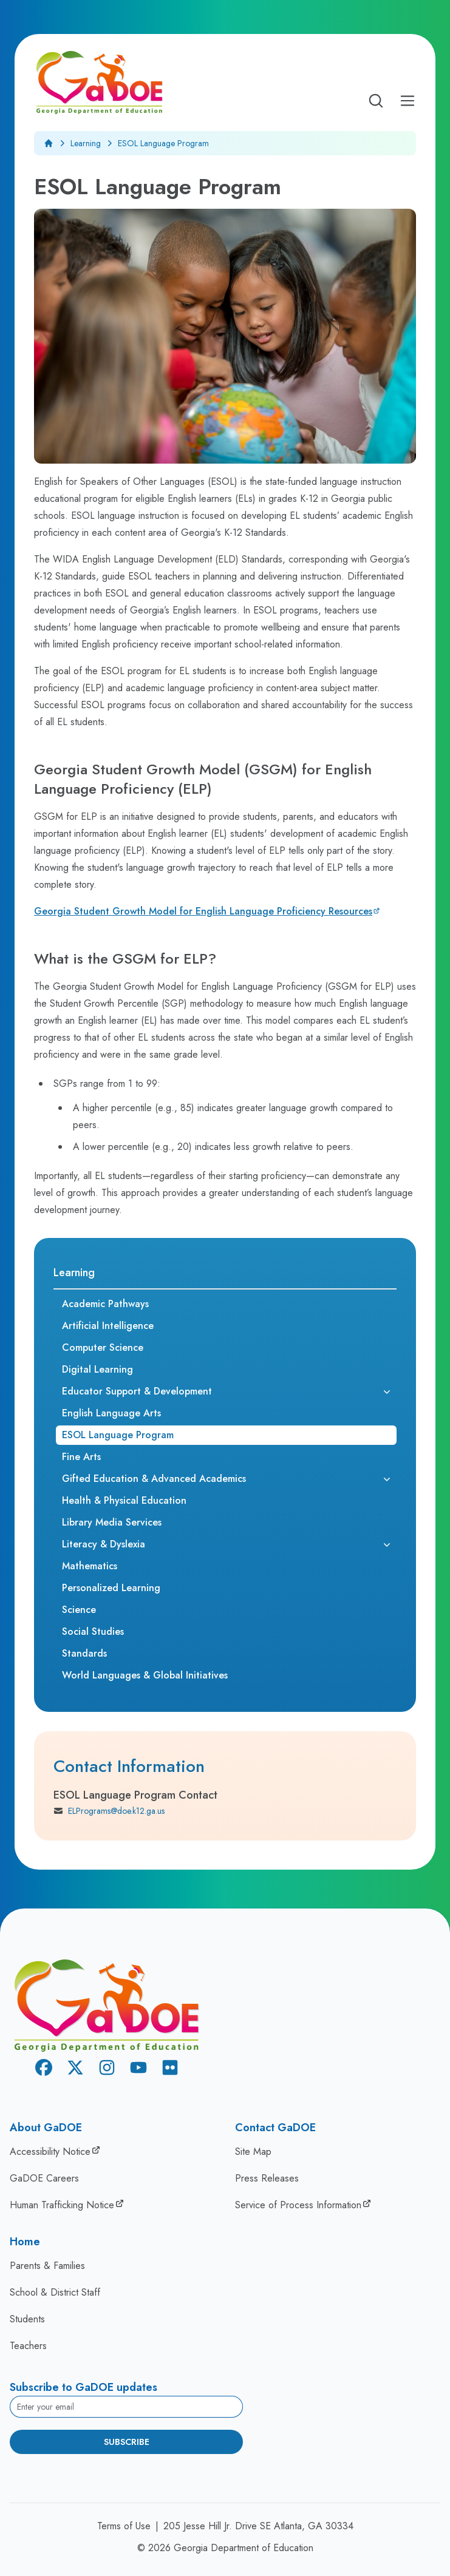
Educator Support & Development (137, 1391)
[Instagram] (106, 2069)
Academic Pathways (105, 1304)
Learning (85, 143)
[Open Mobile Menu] (407, 100)
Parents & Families (47, 2266)
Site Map (253, 2151)
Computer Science (102, 1347)
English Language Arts (111, 1413)
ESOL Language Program (118, 1435)
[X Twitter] (75, 2069)
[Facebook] (43, 2069)
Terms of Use (124, 2526)
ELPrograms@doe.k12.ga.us (109, 1811)
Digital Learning (97, 1369)
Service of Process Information (298, 2205)
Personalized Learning (111, 1588)
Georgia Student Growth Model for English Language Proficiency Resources (203, 911)
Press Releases (267, 2178)
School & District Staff (55, 2292)
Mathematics (89, 1566)
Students (27, 2319)
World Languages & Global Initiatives (145, 1675)
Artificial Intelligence (108, 1326)
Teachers (28, 2346)
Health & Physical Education (124, 1500)
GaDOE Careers (44, 2178)
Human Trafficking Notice (62, 2205)
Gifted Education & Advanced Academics (154, 1479)
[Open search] (375, 100)
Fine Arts (81, 1457)
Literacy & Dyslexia (103, 1544)
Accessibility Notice (50, 2151)
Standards (84, 1653)
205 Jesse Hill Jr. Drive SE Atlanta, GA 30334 (258, 2526)
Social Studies (93, 1631)
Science (79, 1610)
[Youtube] (138, 2069)
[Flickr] (170, 2069)
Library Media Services (112, 1522)
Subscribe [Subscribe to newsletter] (126, 2442)
